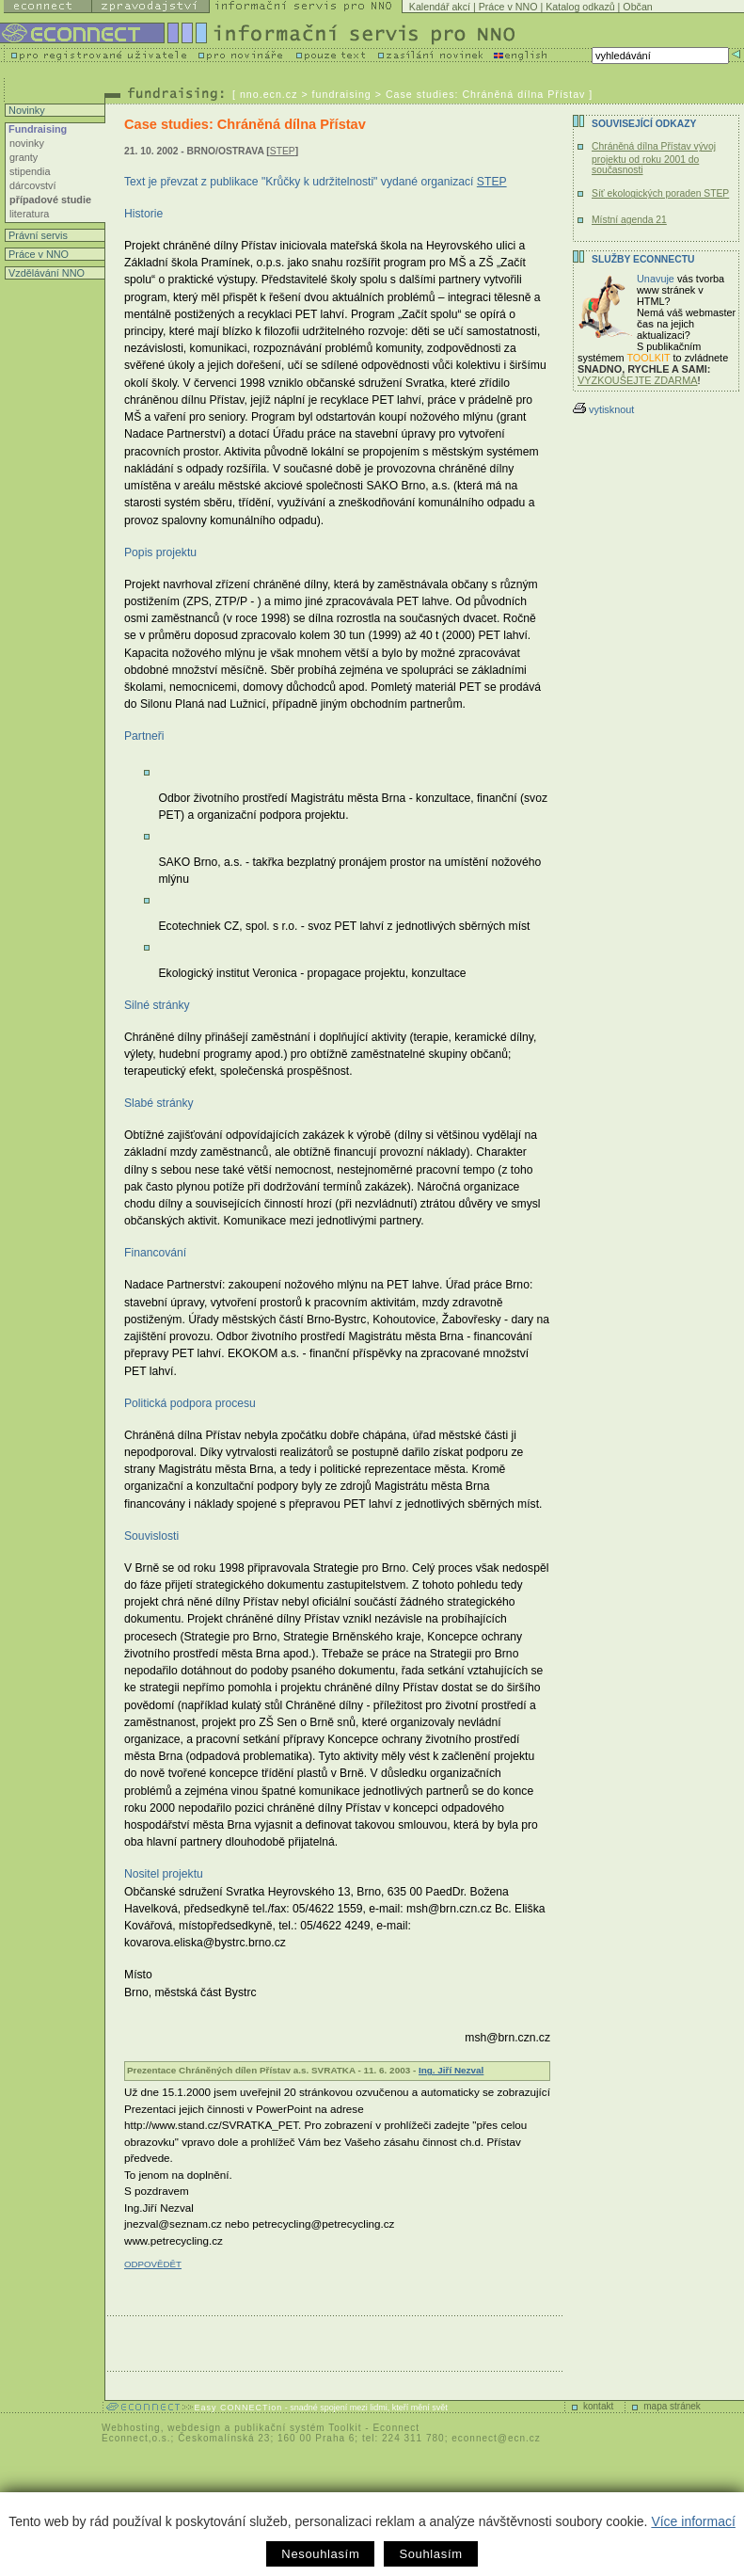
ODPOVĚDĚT (153, 2264)
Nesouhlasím (320, 2554)
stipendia (30, 171)
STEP (282, 151)
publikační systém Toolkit (297, 2428)
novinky (26, 143)
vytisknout (603, 409)
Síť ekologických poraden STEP (660, 193)
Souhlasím (430, 2554)
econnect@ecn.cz (496, 2438)
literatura (29, 213)
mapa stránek (672, 2406)
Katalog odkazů (580, 6)
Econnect (395, 2428)
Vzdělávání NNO (45, 273)
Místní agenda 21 (629, 220)
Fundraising (36, 129)
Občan (637, 6)
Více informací (693, 2521)
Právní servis (37, 235)
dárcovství (32, 185)
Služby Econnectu (643, 259)
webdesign (194, 2428)
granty (23, 157)
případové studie (50, 199)
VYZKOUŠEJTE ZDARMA (638, 380)
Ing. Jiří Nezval (451, 2070)
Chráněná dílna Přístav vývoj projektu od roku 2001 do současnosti (654, 158)
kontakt (598, 2406)
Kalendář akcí (439, 6)
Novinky (25, 110)
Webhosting (131, 2428)
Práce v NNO (508, 6)
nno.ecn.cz (269, 94)
